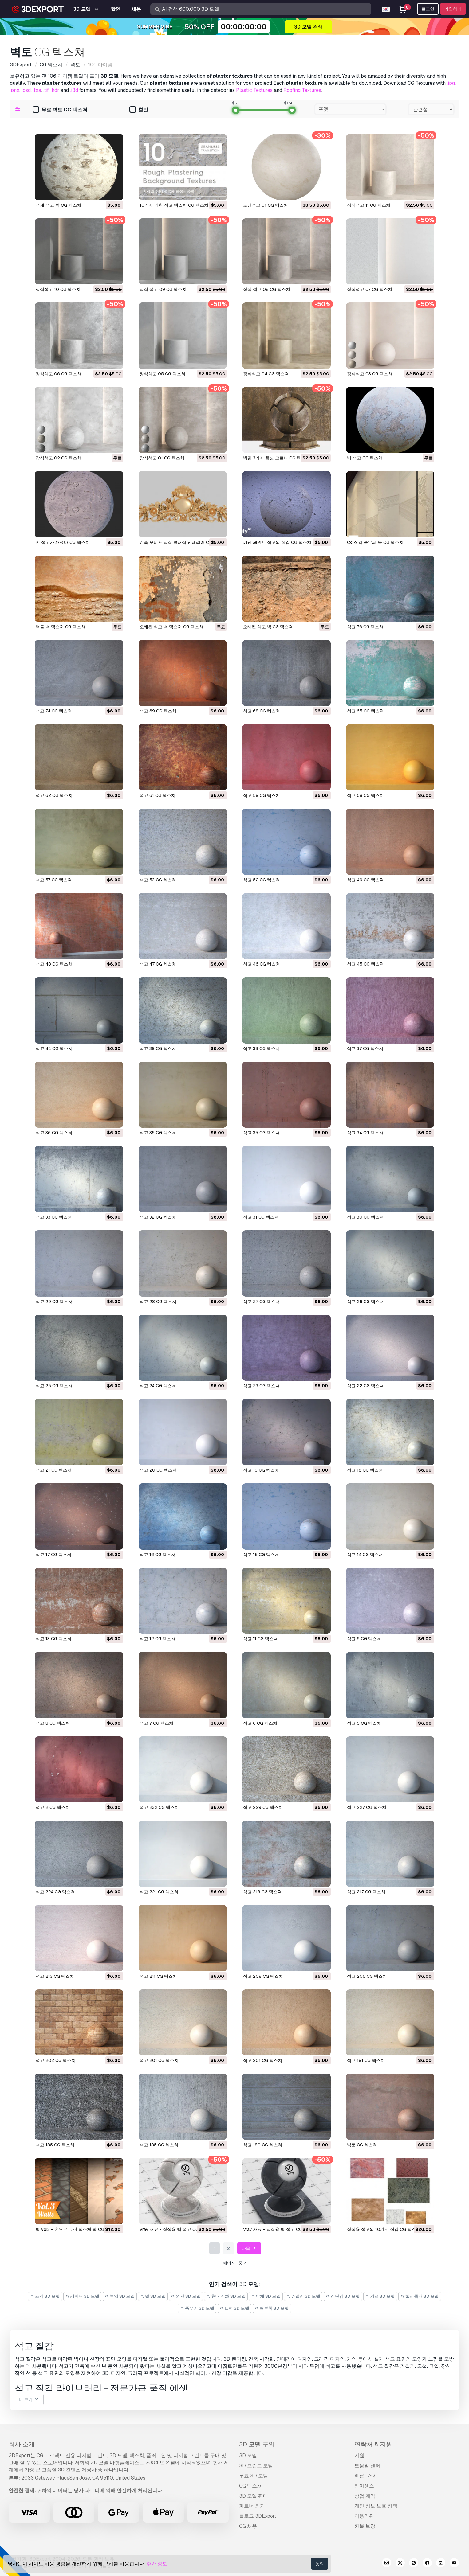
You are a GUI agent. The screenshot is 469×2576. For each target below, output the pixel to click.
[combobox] (350, 109)
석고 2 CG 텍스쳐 (53, 1807)
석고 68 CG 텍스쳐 (261, 711)
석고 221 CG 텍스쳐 (159, 1892)
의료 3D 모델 (380, 2296)
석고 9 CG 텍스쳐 (364, 1638)
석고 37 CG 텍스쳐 (365, 1048)
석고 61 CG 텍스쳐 (157, 795)
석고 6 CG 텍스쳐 (260, 1723)
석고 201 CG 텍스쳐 (159, 2060)
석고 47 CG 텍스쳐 (158, 964)
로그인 (427, 9)
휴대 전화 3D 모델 (226, 2296)
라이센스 (364, 2486)
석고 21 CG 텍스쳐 (54, 1470)
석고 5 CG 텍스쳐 (364, 1723)
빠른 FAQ (364, 2476)
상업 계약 (364, 2496)
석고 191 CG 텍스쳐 (366, 2060)
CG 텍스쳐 (250, 2486)
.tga (37, 90)
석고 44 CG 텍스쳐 (54, 1048)
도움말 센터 (367, 2465)
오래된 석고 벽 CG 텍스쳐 (268, 627)
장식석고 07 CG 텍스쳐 (369, 289)
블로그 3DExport (257, 2516)
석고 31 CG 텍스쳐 (261, 1217)
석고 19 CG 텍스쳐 (261, 1470)
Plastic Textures (254, 90)
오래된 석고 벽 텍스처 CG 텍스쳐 (171, 627)
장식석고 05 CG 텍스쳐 (162, 374)
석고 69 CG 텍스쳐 (158, 711)
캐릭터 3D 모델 (82, 2296)
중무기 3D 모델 (197, 2308)
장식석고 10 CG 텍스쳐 (58, 289)
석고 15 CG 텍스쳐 (261, 1554)
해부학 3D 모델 (272, 2308)
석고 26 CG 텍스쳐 (365, 1301)
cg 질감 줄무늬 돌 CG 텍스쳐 (375, 542)
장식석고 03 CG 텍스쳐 (369, 374)
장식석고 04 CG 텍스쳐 (266, 374)
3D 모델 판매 (253, 2496)
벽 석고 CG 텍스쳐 (365, 458)
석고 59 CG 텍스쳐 (261, 795)
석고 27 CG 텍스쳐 (261, 1301)
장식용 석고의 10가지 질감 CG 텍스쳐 (383, 2229)
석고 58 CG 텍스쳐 (365, 795)
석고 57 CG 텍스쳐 (54, 880)
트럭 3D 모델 (235, 2308)
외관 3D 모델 (186, 2296)
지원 (359, 2455)
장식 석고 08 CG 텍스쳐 (266, 289)
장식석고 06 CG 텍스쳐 (58, 374)
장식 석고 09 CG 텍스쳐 (163, 289)
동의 (319, 2563)
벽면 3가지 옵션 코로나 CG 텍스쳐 (276, 458)
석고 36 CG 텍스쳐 (54, 1132)
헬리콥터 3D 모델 (419, 2296)
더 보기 (29, 2399)
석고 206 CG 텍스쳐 (367, 1976)
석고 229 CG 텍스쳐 (263, 1807)
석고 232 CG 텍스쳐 (159, 1807)
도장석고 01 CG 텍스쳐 (265, 205)
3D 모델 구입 (257, 2444)
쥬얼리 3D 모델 (303, 2296)
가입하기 (453, 9)
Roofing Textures (302, 90)
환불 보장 (364, 2526)
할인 (138, 110)
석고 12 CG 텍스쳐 (157, 1638)
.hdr (55, 90)
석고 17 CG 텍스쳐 (53, 1554)
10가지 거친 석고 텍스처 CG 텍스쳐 (174, 205)
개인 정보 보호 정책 (375, 2506)
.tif (46, 90)
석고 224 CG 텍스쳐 (55, 1892)
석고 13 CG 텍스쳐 (53, 1638)
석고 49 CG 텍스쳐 (365, 880)
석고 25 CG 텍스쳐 (54, 1385)
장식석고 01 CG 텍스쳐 (162, 458)
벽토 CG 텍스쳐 (362, 2145)
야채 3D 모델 (266, 2296)
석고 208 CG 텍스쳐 (263, 1976)
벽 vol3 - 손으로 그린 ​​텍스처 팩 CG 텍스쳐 (77, 2229)
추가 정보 (156, 2563)
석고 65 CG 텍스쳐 (365, 711)
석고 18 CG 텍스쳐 (365, 1470)
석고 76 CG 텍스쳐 (365, 627)
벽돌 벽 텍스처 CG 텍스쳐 (60, 627)
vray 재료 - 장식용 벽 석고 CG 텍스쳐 (176, 2229)
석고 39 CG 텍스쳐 (158, 1048)
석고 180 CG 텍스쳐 (262, 2145)
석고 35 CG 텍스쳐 (261, 1132)
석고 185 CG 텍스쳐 (55, 2145)
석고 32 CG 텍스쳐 (158, 1217)
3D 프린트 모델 (256, 2465)
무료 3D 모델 (253, 2476)
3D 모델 (248, 2455)
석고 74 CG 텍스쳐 (54, 711)
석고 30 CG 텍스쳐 (365, 1217)
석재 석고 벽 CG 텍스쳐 (58, 205)
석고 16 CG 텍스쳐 (157, 1554)
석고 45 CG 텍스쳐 (365, 964)
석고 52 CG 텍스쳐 (261, 880)
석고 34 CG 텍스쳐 (365, 1132)
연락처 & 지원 (373, 2444)
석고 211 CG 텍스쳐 (158, 1976)
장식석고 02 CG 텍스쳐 (58, 458)
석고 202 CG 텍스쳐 (56, 2060)
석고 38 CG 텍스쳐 (261, 1048)
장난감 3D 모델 (343, 2296)
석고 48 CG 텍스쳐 (54, 964)
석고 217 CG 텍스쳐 (366, 1892)
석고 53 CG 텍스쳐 (158, 880)
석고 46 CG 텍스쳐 (261, 964)
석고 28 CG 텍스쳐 (158, 1301)
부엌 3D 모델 (120, 2296)
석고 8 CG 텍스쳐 (53, 1723)
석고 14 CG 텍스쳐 (365, 1554)
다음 (249, 2248)
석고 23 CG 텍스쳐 (261, 1385)
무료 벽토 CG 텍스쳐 (60, 110)
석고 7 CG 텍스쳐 (156, 1723)
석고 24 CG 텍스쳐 (158, 1385)
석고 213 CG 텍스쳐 (55, 1976)
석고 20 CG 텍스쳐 (158, 1470)
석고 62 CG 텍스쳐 (54, 795)
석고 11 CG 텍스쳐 (260, 1638)
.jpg (451, 83)
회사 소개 (22, 2444)
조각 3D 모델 (45, 2296)
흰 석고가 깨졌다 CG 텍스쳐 (63, 542)
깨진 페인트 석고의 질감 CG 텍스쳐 (277, 542)
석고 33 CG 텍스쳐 (54, 1217)
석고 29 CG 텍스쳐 (54, 1301)
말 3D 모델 (153, 2296)
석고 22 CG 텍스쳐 (365, 1385)
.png (14, 90)
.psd (26, 90)
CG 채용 (248, 2526)
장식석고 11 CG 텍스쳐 (368, 205)
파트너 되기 (252, 2506)
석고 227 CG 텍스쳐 (366, 1807)
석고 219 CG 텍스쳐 (262, 1892)
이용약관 (364, 2516)
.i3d (74, 90)
